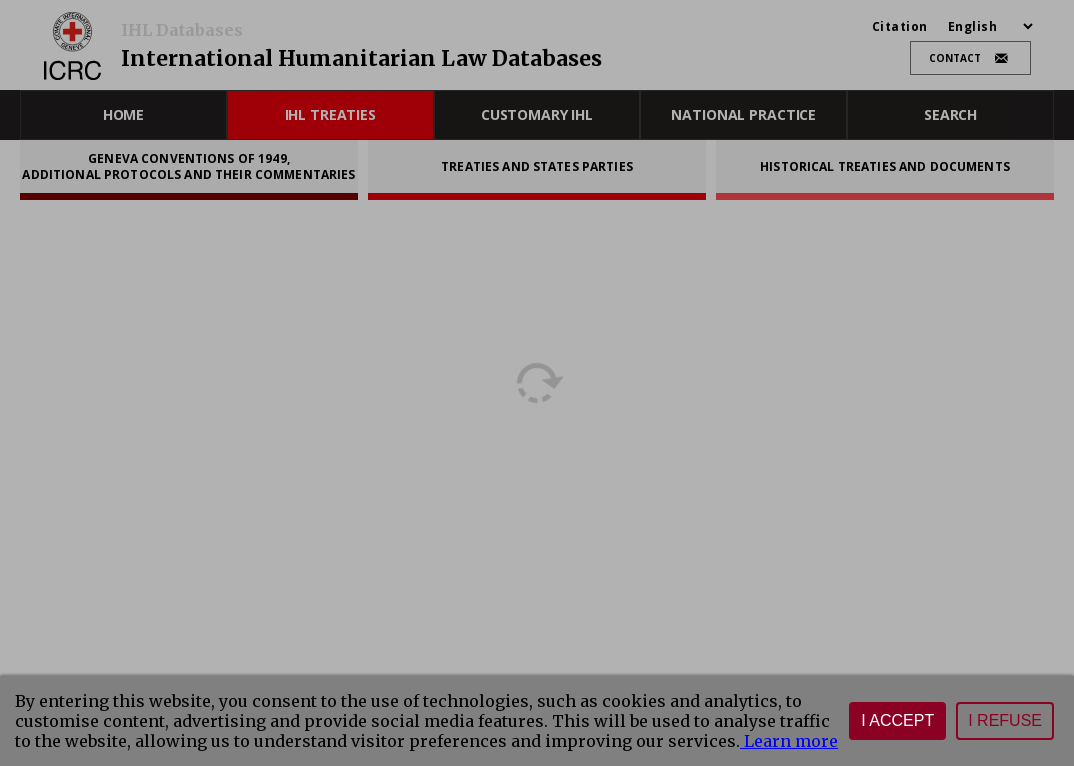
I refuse (1005, 720)
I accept (897, 720)
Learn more (789, 741)
